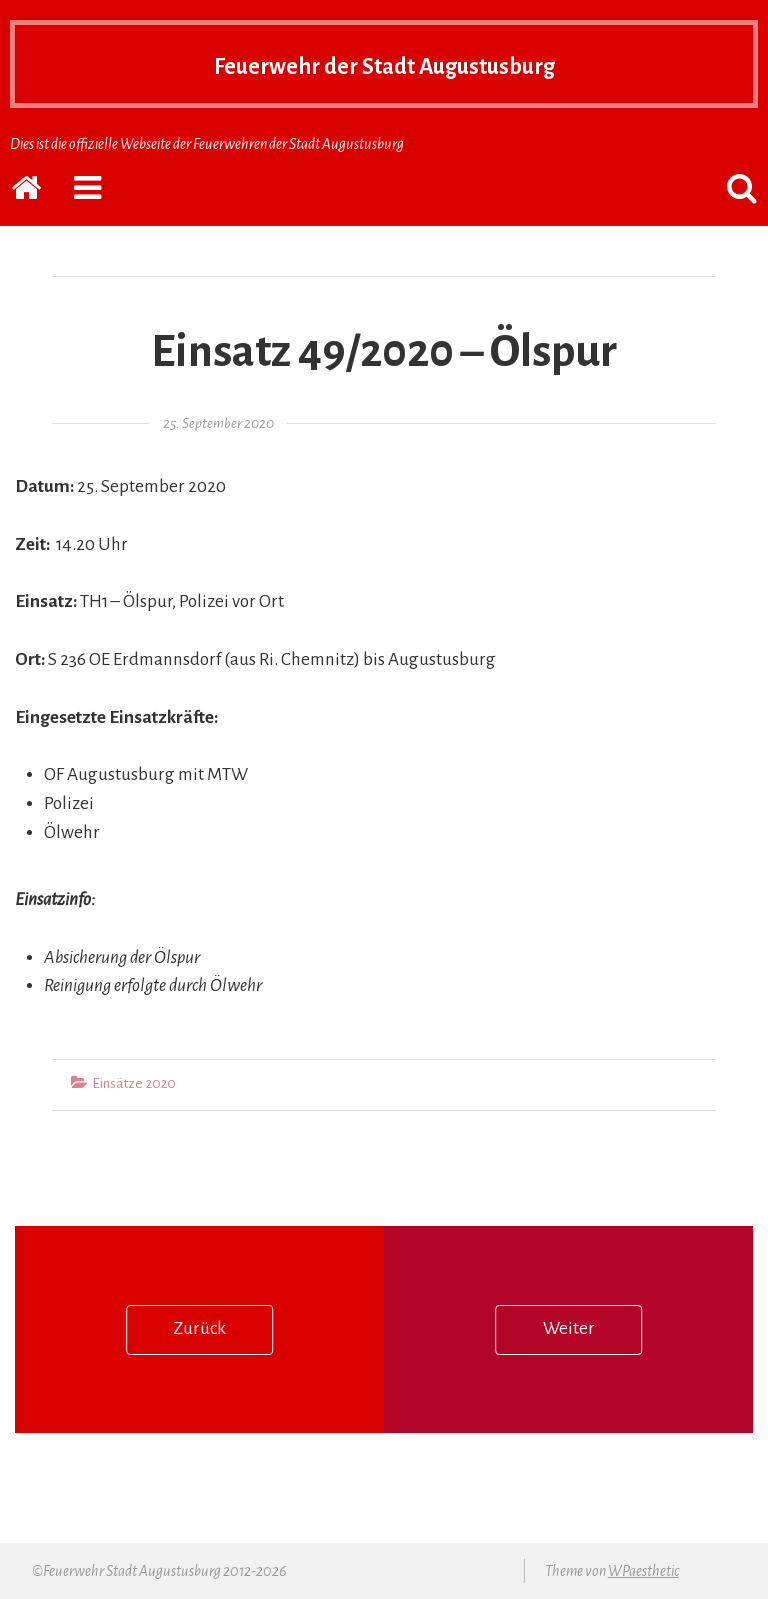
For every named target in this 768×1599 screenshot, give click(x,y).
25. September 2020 (218, 423)
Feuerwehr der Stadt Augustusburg (384, 64)
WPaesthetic (643, 1571)
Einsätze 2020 (134, 1083)
